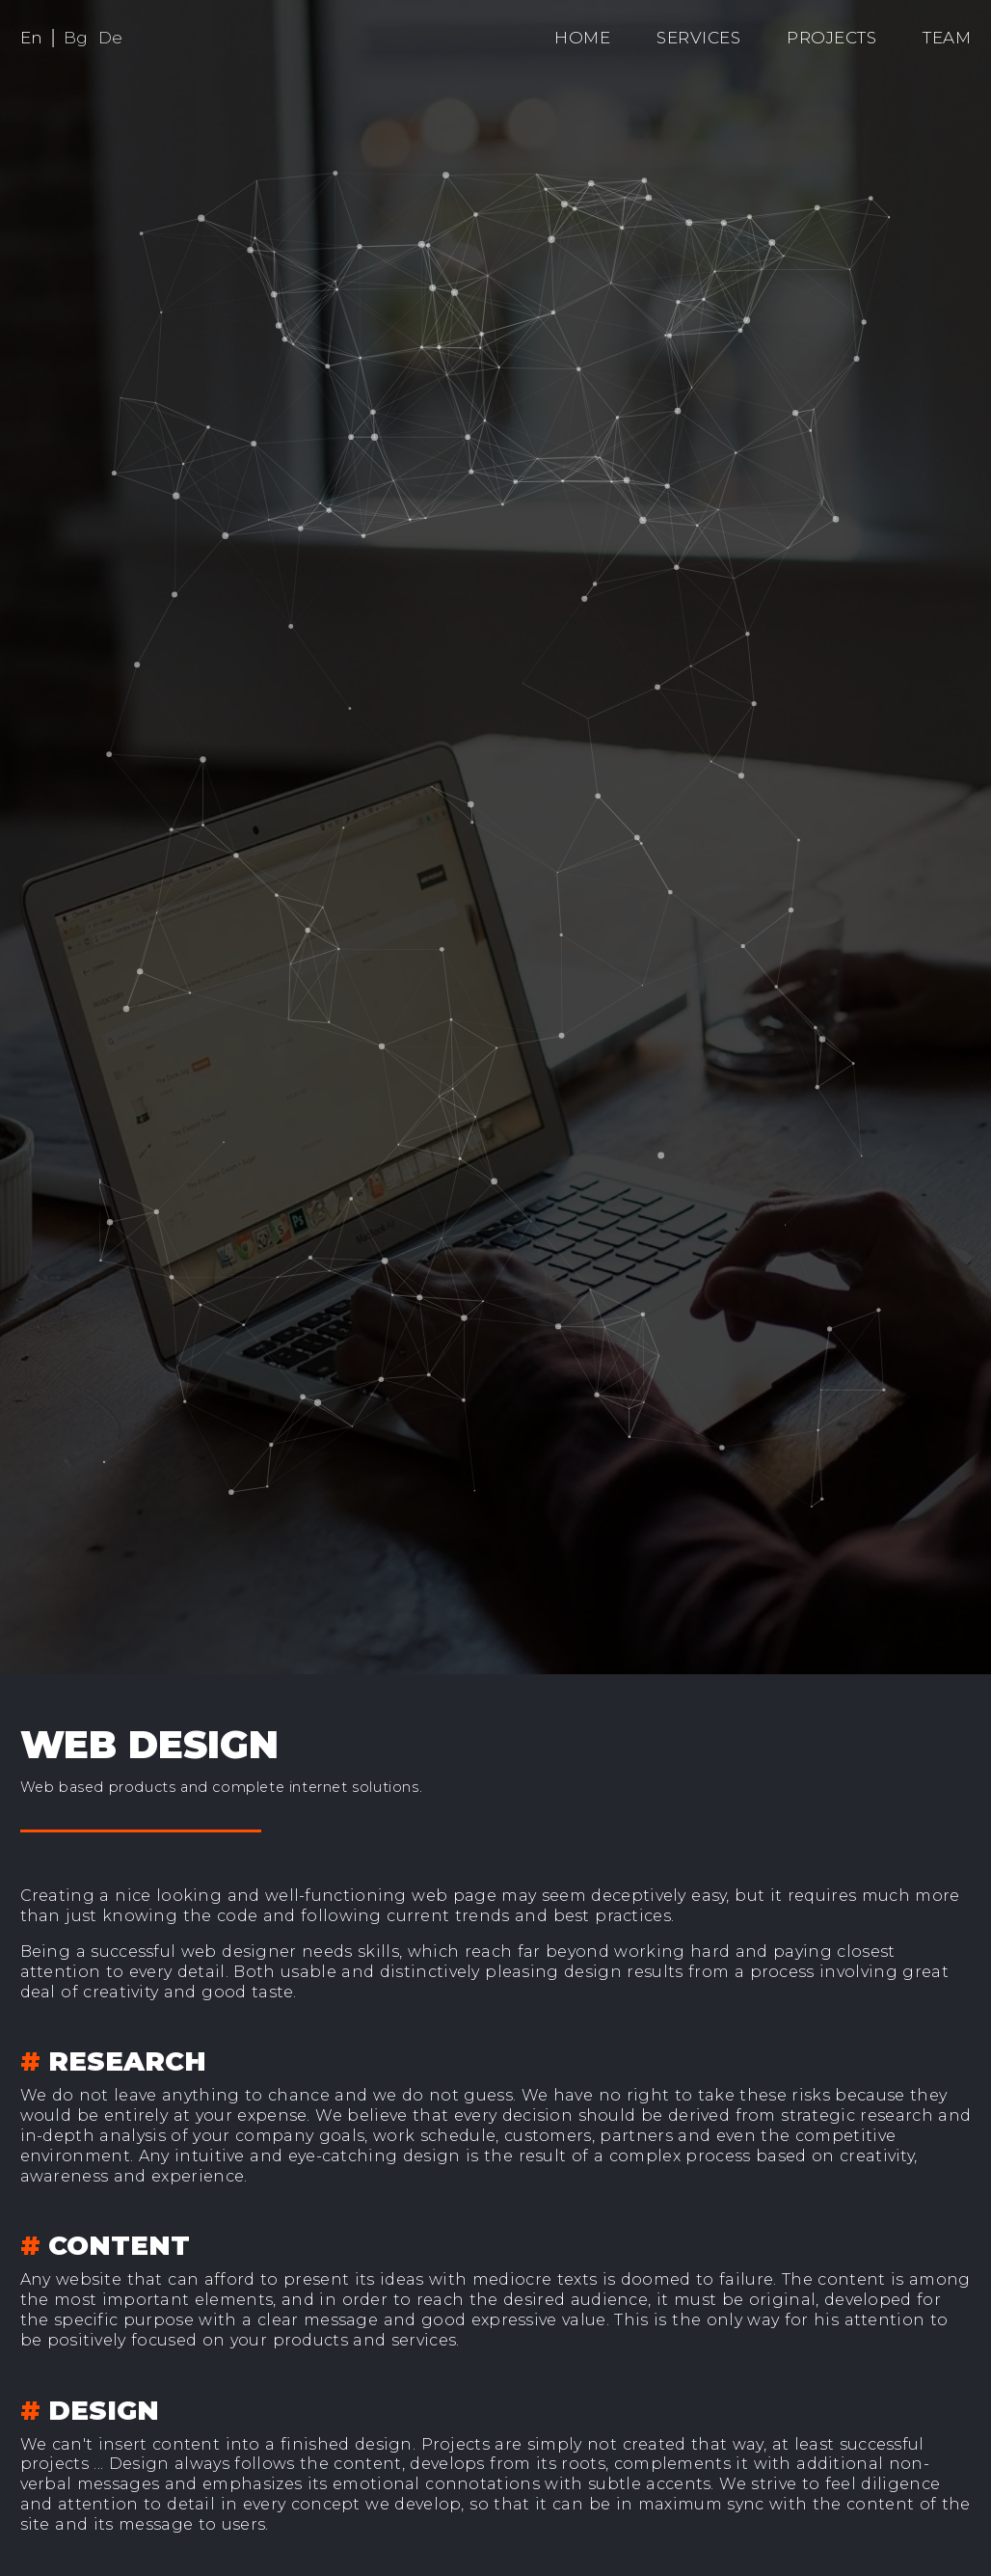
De (110, 37)
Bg (76, 37)
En (31, 37)
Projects (831, 37)
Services (698, 37)
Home (582, 37)
